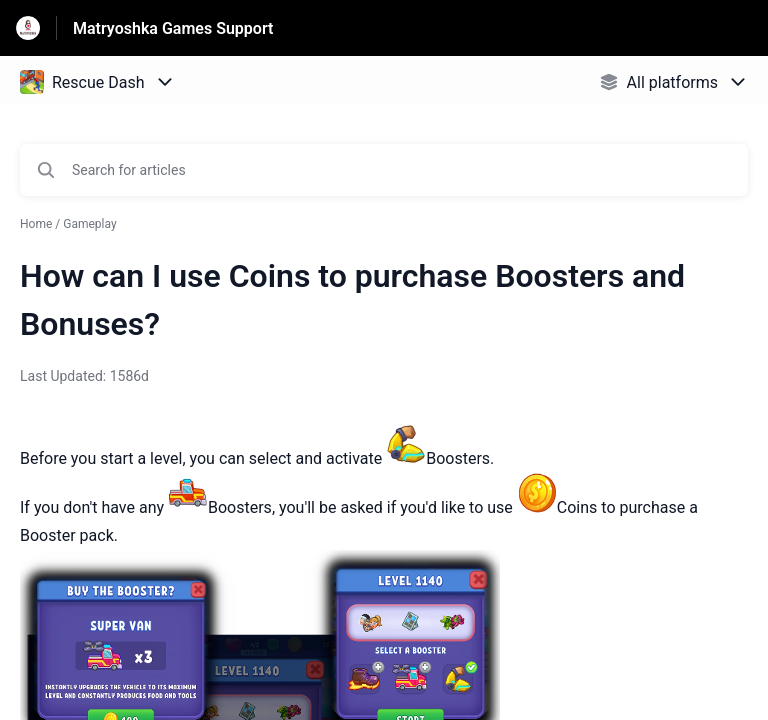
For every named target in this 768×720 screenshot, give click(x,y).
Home (36, 224)
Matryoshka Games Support (173, 28)
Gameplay (89, 224)
